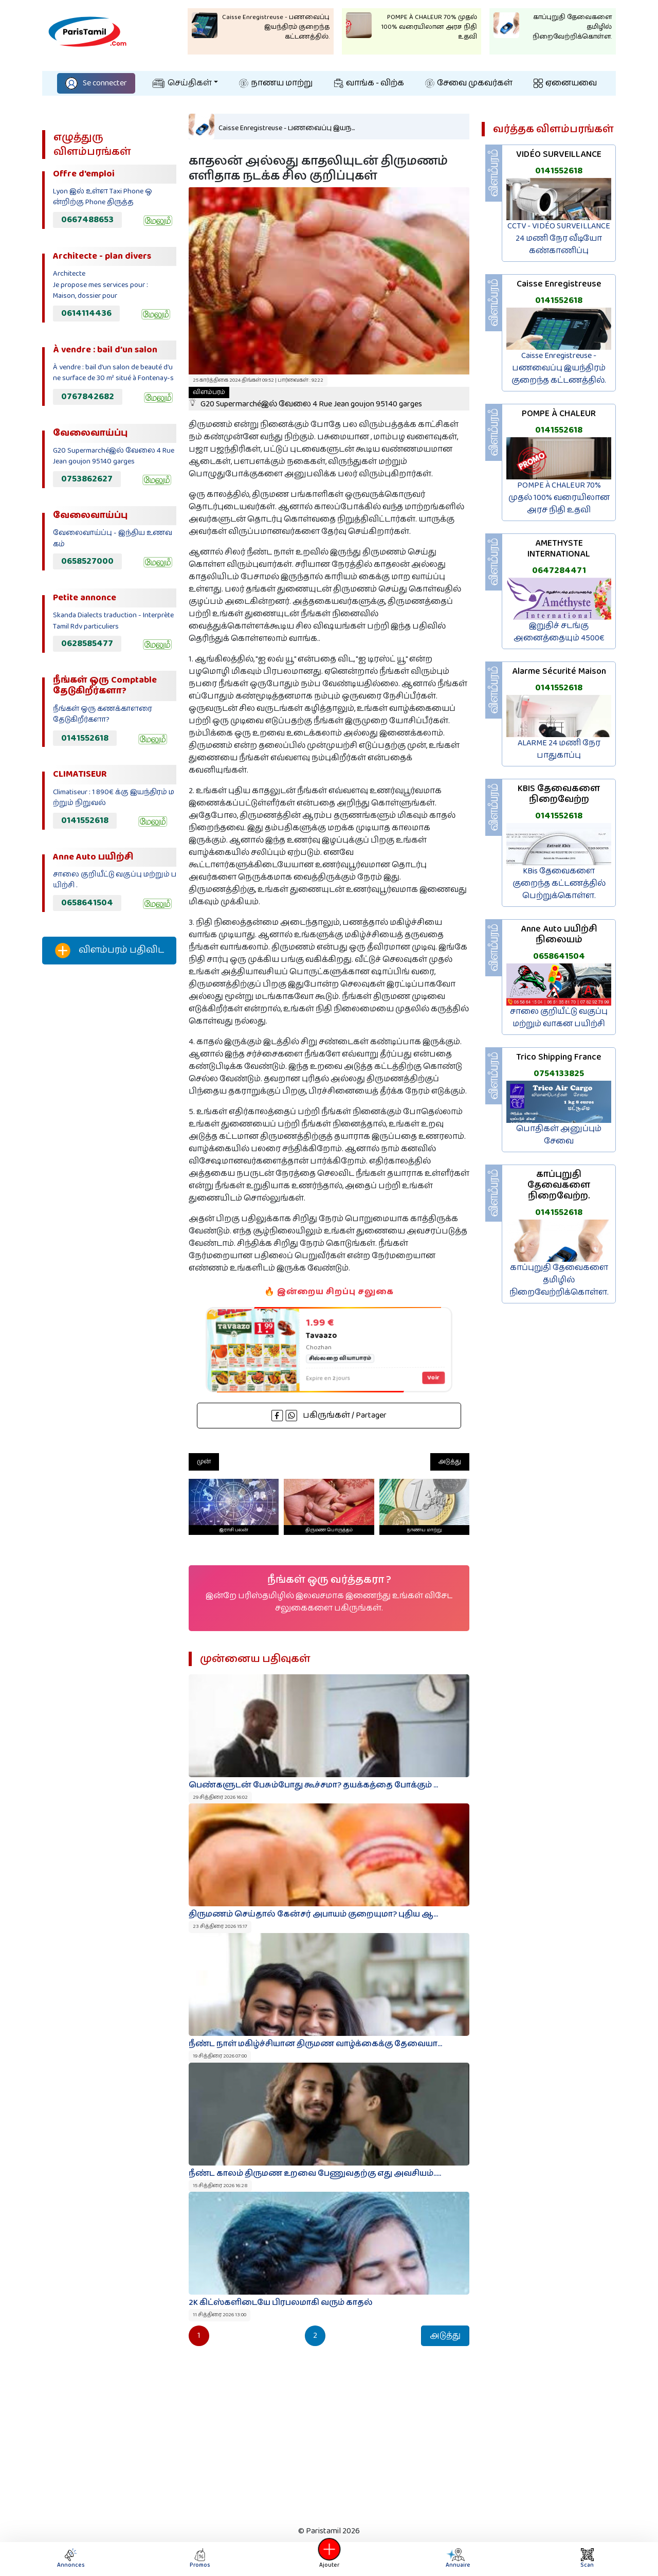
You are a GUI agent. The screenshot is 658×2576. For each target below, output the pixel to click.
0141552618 (84, 738)
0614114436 (86, 313)
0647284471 (559, 570)
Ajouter (329, 2558)
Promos (200, 2558)
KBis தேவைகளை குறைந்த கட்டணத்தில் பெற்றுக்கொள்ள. (559, 883)
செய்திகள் (182, 83)
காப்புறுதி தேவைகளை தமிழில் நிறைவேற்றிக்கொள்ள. (559, 1280)
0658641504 (87, 903)
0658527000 (87, 561)
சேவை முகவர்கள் (469, 83)
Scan (587, 2558)
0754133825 (559, 1073)
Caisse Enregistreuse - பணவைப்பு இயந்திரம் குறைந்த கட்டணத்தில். (558, 368)
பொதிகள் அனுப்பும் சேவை (558, 1135)
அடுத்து (449, 1461)
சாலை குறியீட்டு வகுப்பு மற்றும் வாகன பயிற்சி (559, 1017)
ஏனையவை (565, 83)
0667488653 (87, 219)
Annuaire (456, 2558)
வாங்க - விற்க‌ (369, 83)
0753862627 (87, 479)
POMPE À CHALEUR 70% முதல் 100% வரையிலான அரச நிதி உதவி (559, 497)
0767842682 (87, 396)
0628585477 (87, 643)
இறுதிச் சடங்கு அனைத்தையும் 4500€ (559, 632)
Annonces (71, 2558)
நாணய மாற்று (276, 83)
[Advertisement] (109, 1143)
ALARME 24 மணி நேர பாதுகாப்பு (559, 749)
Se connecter (96, 83)
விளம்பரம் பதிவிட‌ (109, 950)
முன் (204, 1461)
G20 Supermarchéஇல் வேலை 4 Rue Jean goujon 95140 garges (305, 398)
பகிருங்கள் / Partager (329, 1415)
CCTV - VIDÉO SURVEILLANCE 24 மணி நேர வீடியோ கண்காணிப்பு (558, 238)
